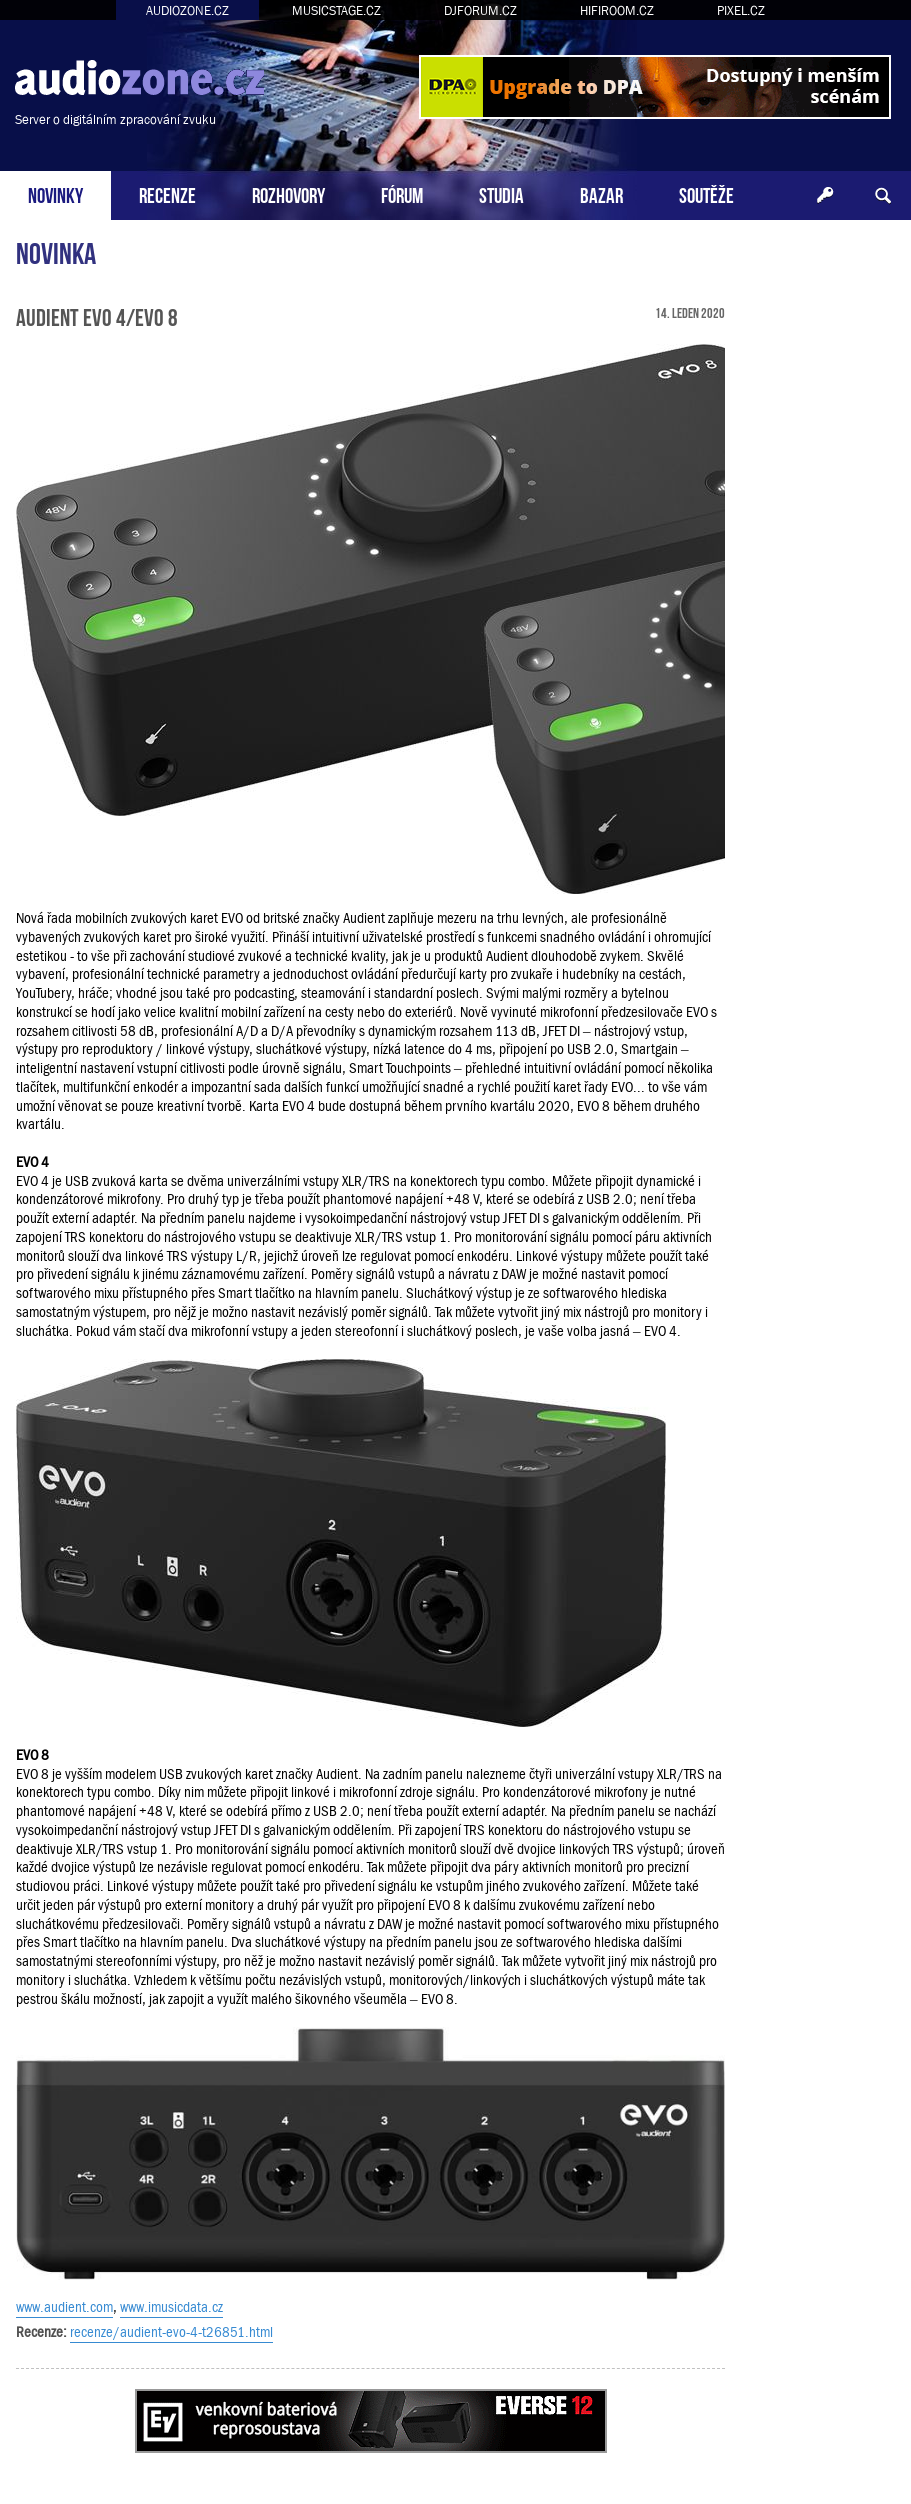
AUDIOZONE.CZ (187, 10)
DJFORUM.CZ (480, 10)
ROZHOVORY (288, 193)
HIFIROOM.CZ (617, 10)
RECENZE (167, 193)
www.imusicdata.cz (171, 2307)
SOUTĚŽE (706, 193)
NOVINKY (55, 193)
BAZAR (601, 193)
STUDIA (501, 193)
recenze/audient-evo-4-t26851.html (171, 2332)
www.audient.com (64, 2307)
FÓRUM (402, 193)
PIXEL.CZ (741, 10)
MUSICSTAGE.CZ (336, 10)
